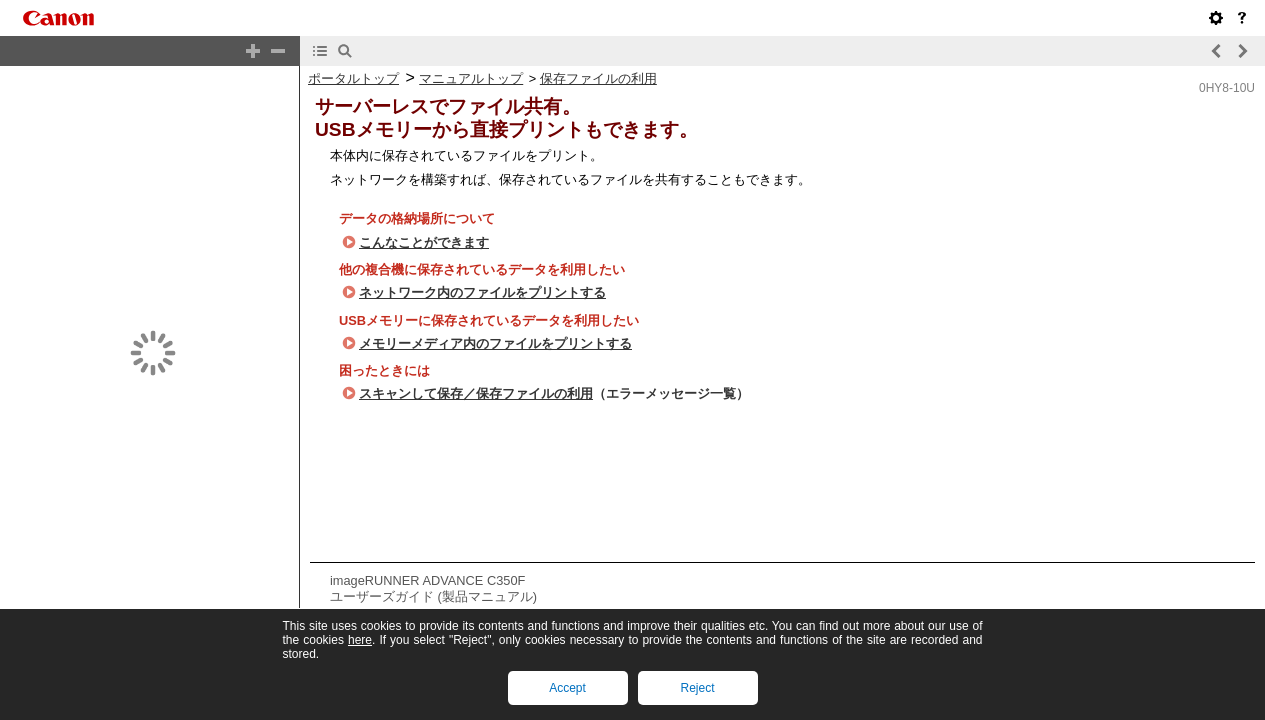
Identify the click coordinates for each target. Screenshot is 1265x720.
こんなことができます (424, 242)
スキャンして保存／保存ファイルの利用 (476, 393)
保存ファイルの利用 (598, 78)
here (360, 640)
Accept (567, 688)
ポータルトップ (353, 78)
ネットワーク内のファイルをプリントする (482, 292)
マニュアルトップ (471, 78)
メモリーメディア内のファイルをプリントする (495, 343)
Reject (697, 688)
